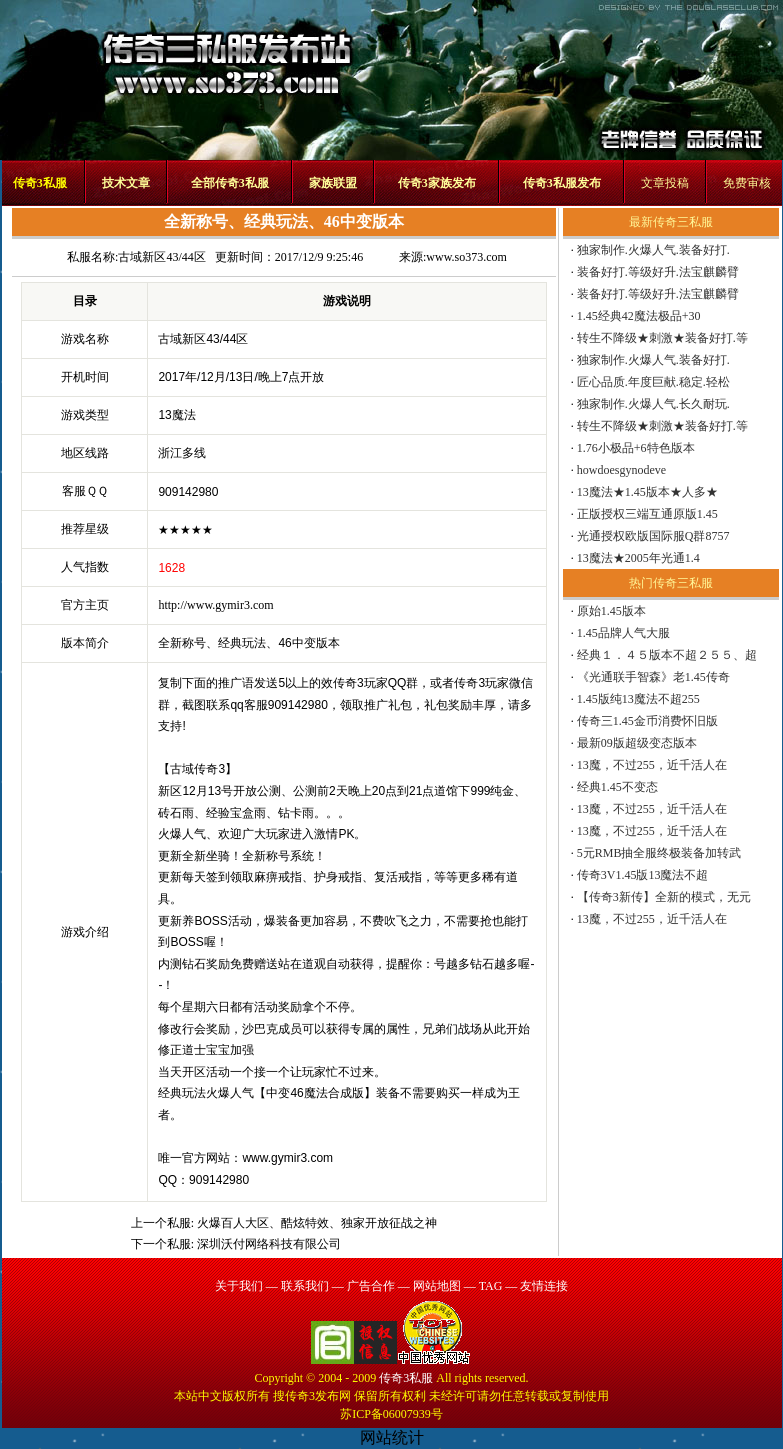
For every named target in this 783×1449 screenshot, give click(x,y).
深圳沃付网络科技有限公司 (269, 1244)
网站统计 (392, 1437)
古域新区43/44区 (161, 257)
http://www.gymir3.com (215, 605)
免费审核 (747, 183)
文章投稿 (665, 183)
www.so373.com (466, 257)
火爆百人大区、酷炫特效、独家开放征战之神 (317, 1223)
